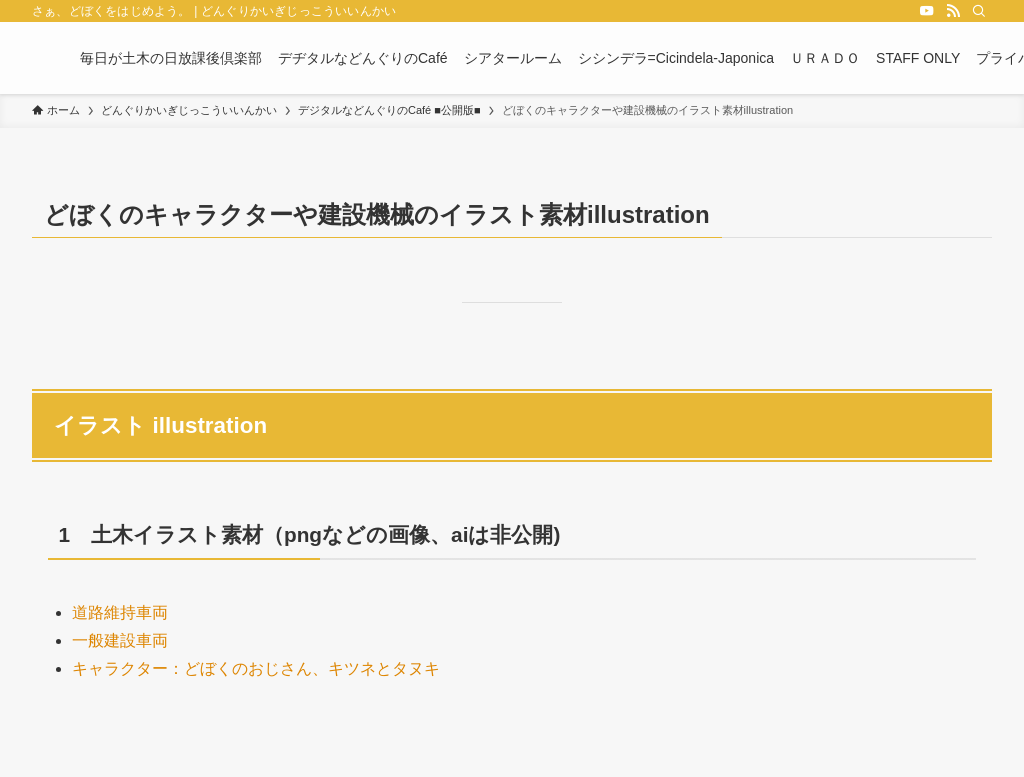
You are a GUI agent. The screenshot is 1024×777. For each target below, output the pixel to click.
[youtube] (927, 11)
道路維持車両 (120, 612)
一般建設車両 (120, 640)
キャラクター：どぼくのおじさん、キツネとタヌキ (256, 668)
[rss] (953, 11)
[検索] (979, 11)
